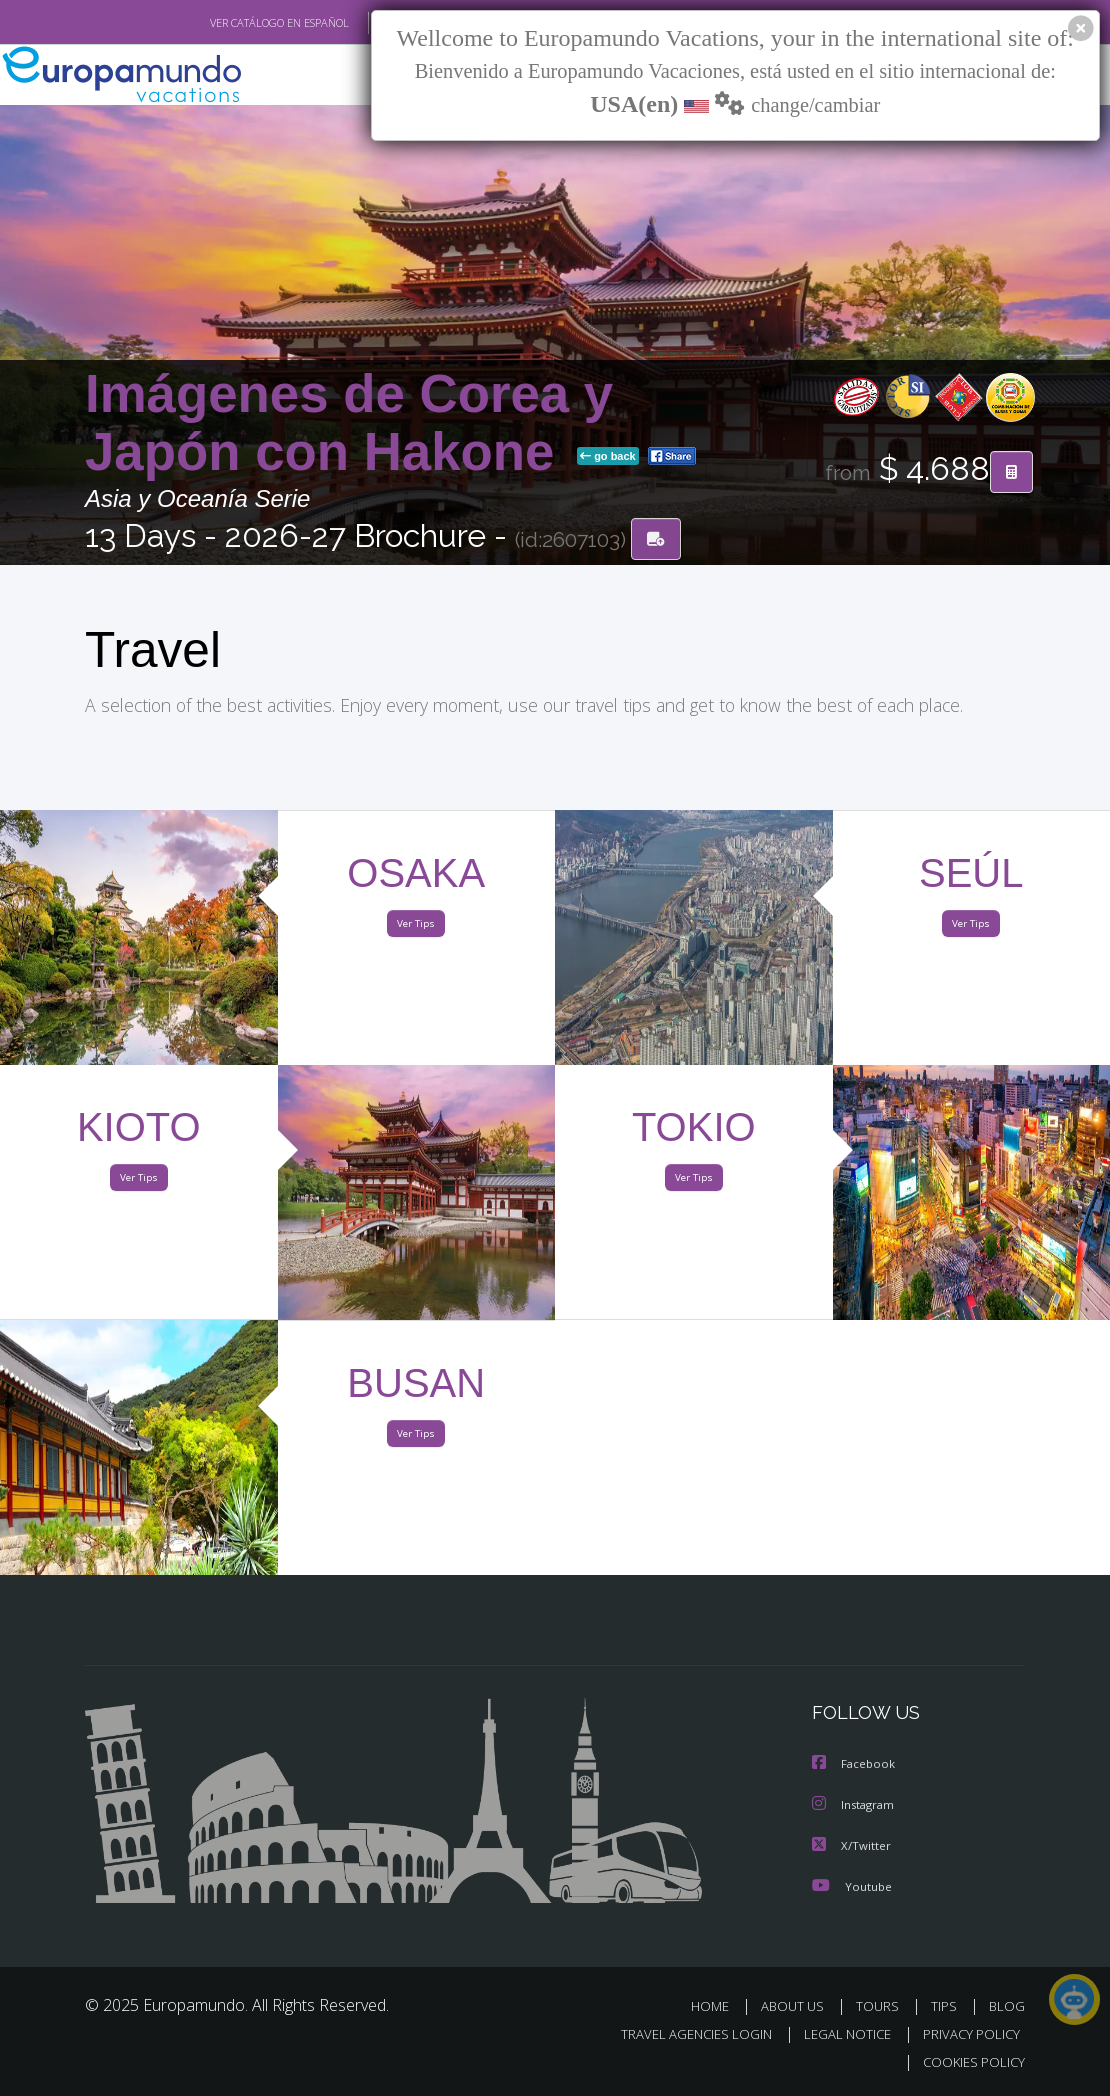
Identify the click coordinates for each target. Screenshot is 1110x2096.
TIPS (946, 2005)
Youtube (852, 1885)
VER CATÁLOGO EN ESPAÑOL (233, 23)
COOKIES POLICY (969, 2062)
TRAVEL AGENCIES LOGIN (681, 2034)
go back (608, 458)
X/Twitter (852, 1845)
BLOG (1007, 2005)
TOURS (881, 2005)
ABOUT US (798, 2005)
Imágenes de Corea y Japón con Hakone (349, 424)
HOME (717, 2005)
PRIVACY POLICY (966, 2034)
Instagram (855, 1805)
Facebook (855, 1765)
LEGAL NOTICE (838, 2034)
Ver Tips (416, 928)
